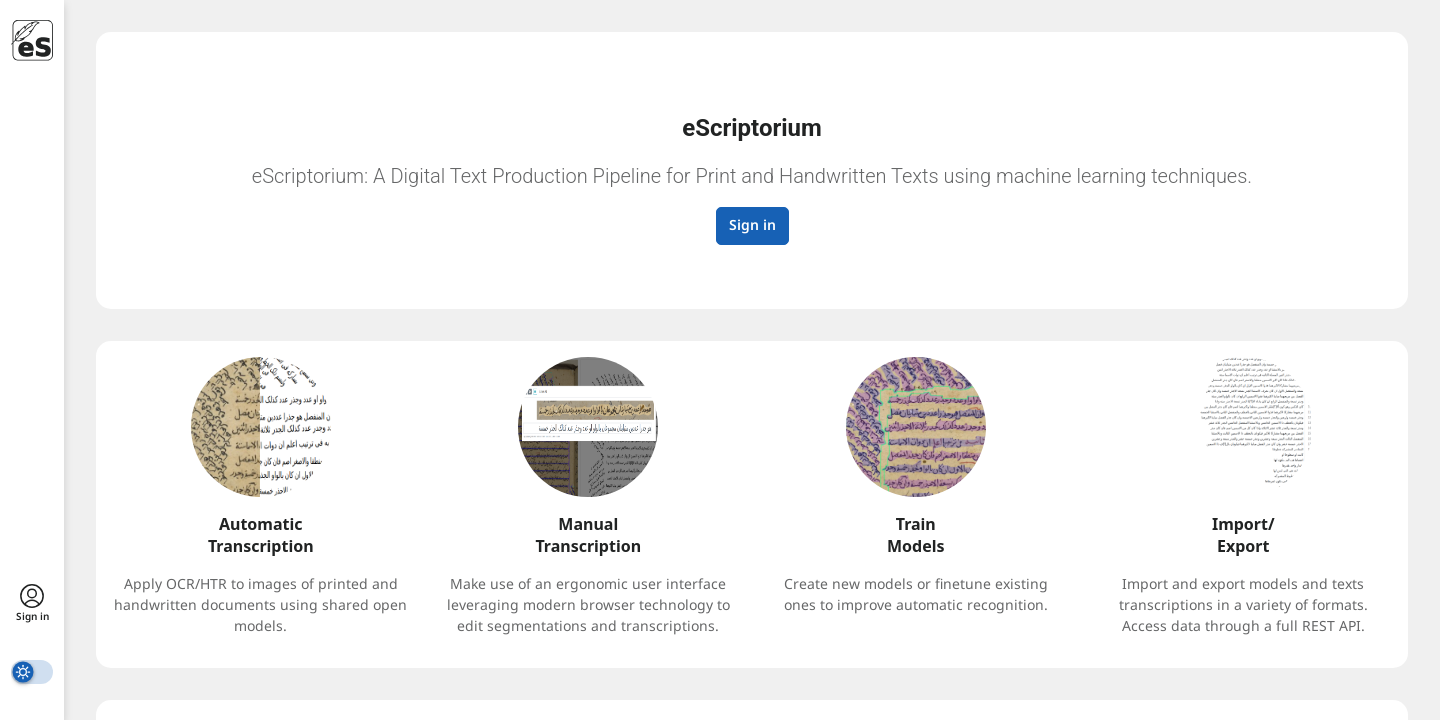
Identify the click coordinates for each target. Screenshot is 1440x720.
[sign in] (32, 604)
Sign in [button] (752, 224)
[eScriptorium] (32, 40)
